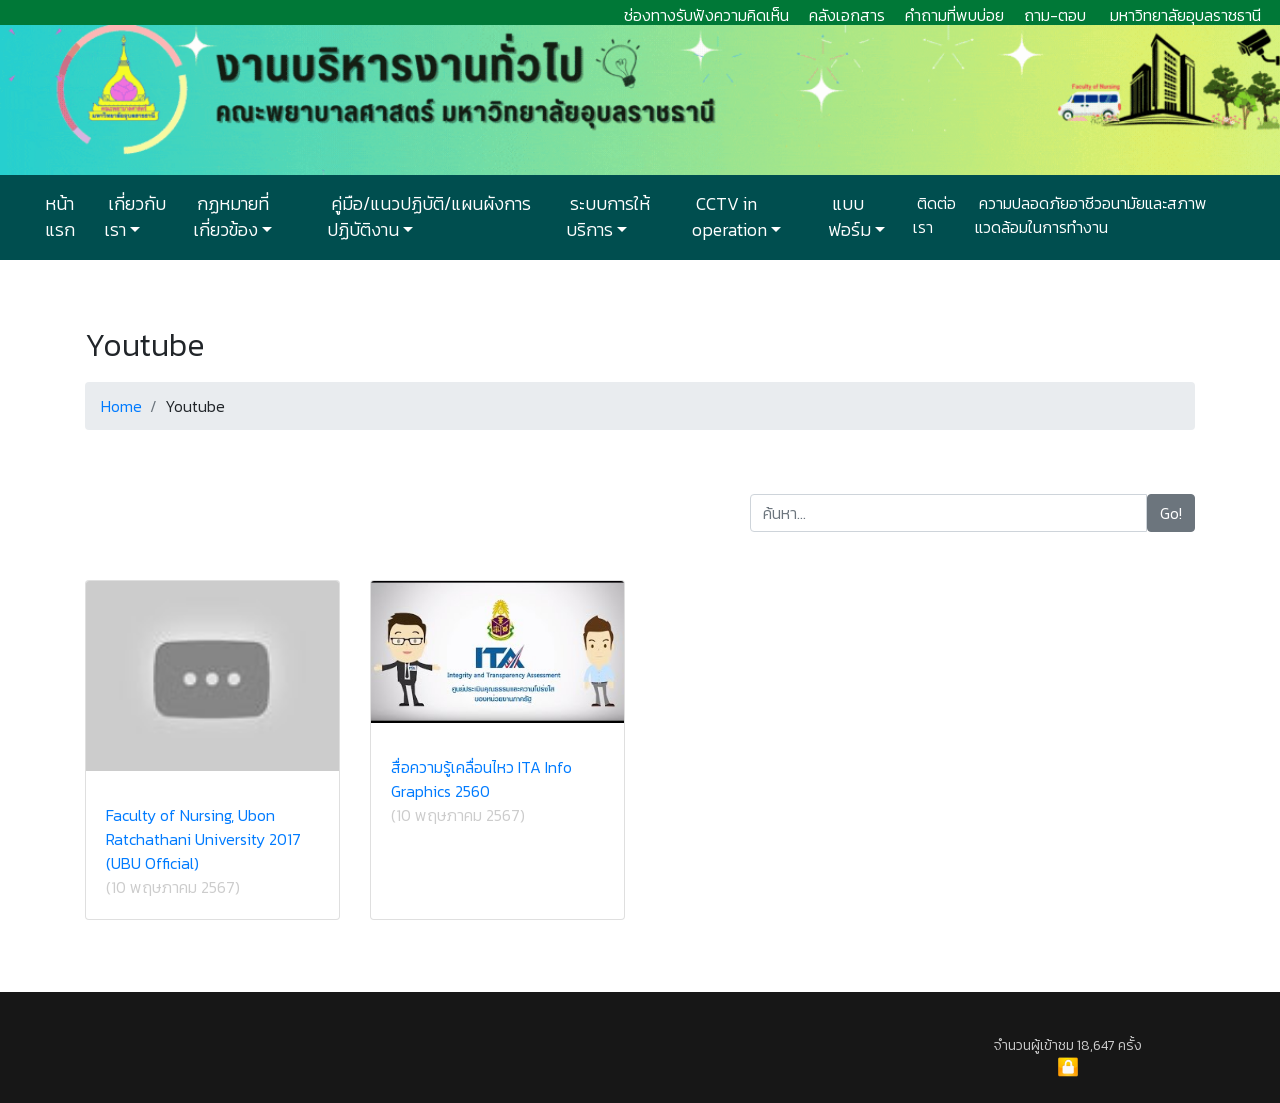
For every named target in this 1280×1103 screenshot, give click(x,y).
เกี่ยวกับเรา (135, 217)
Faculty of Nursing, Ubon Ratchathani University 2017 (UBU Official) (203, 839)
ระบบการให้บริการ (608, 217)
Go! (1171, 513)
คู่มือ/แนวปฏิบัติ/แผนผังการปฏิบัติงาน (429, 217)
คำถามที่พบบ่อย (954, 15)
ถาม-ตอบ (1055, 15)
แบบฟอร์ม (849, 217)
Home (121, 406)
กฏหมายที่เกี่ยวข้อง (231, 217)
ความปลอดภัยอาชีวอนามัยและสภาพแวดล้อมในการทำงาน (1091, 215)
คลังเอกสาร (847, 15)
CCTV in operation (729, 217)
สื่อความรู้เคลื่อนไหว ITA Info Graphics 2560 (481, 779)
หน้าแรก (60, 217)
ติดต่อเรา (934, 215)
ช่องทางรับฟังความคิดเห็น (706, 15)
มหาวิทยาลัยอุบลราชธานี (1185, 15)
